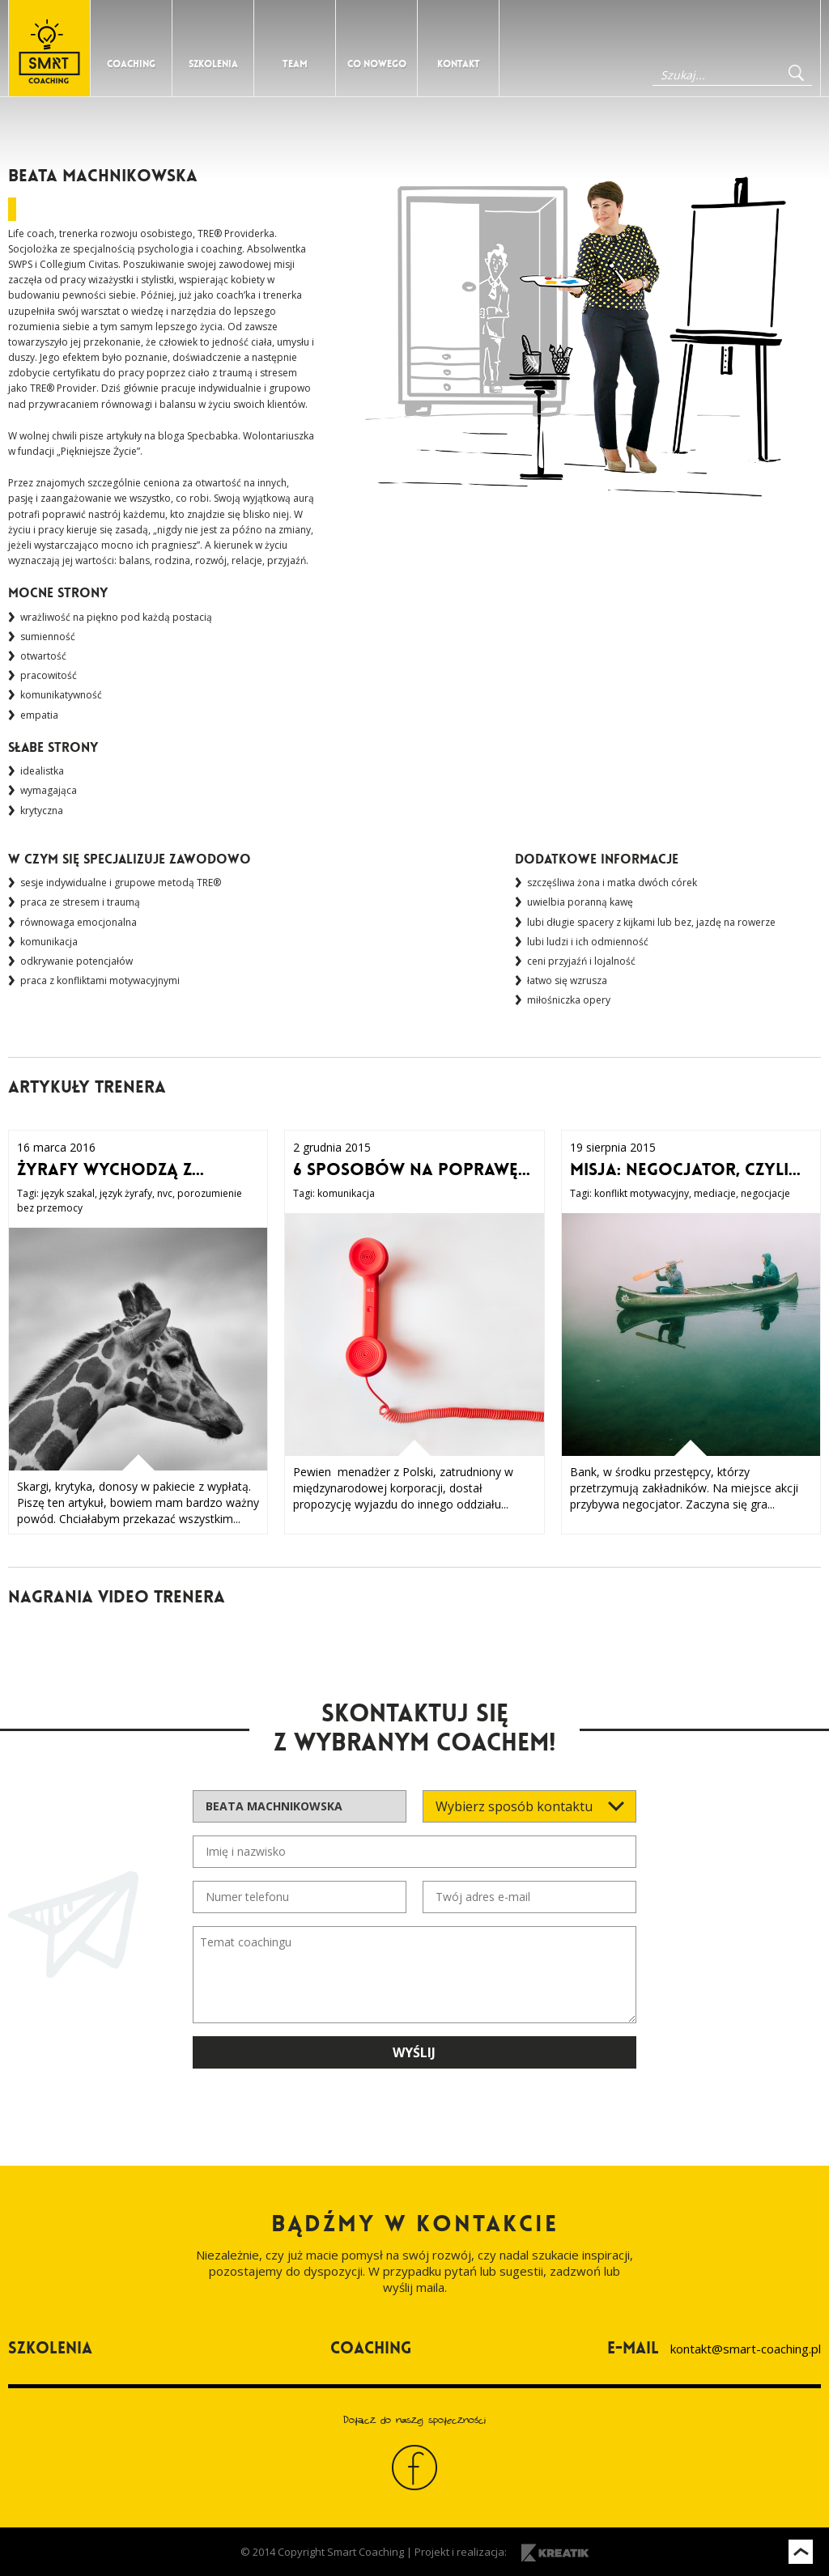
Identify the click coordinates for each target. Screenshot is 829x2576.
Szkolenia (213, 63)
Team (295, 63)
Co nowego (376, 63)
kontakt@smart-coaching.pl (745, 2348)
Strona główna (49, 48)
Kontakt (458, 63)
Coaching (131, 63)
